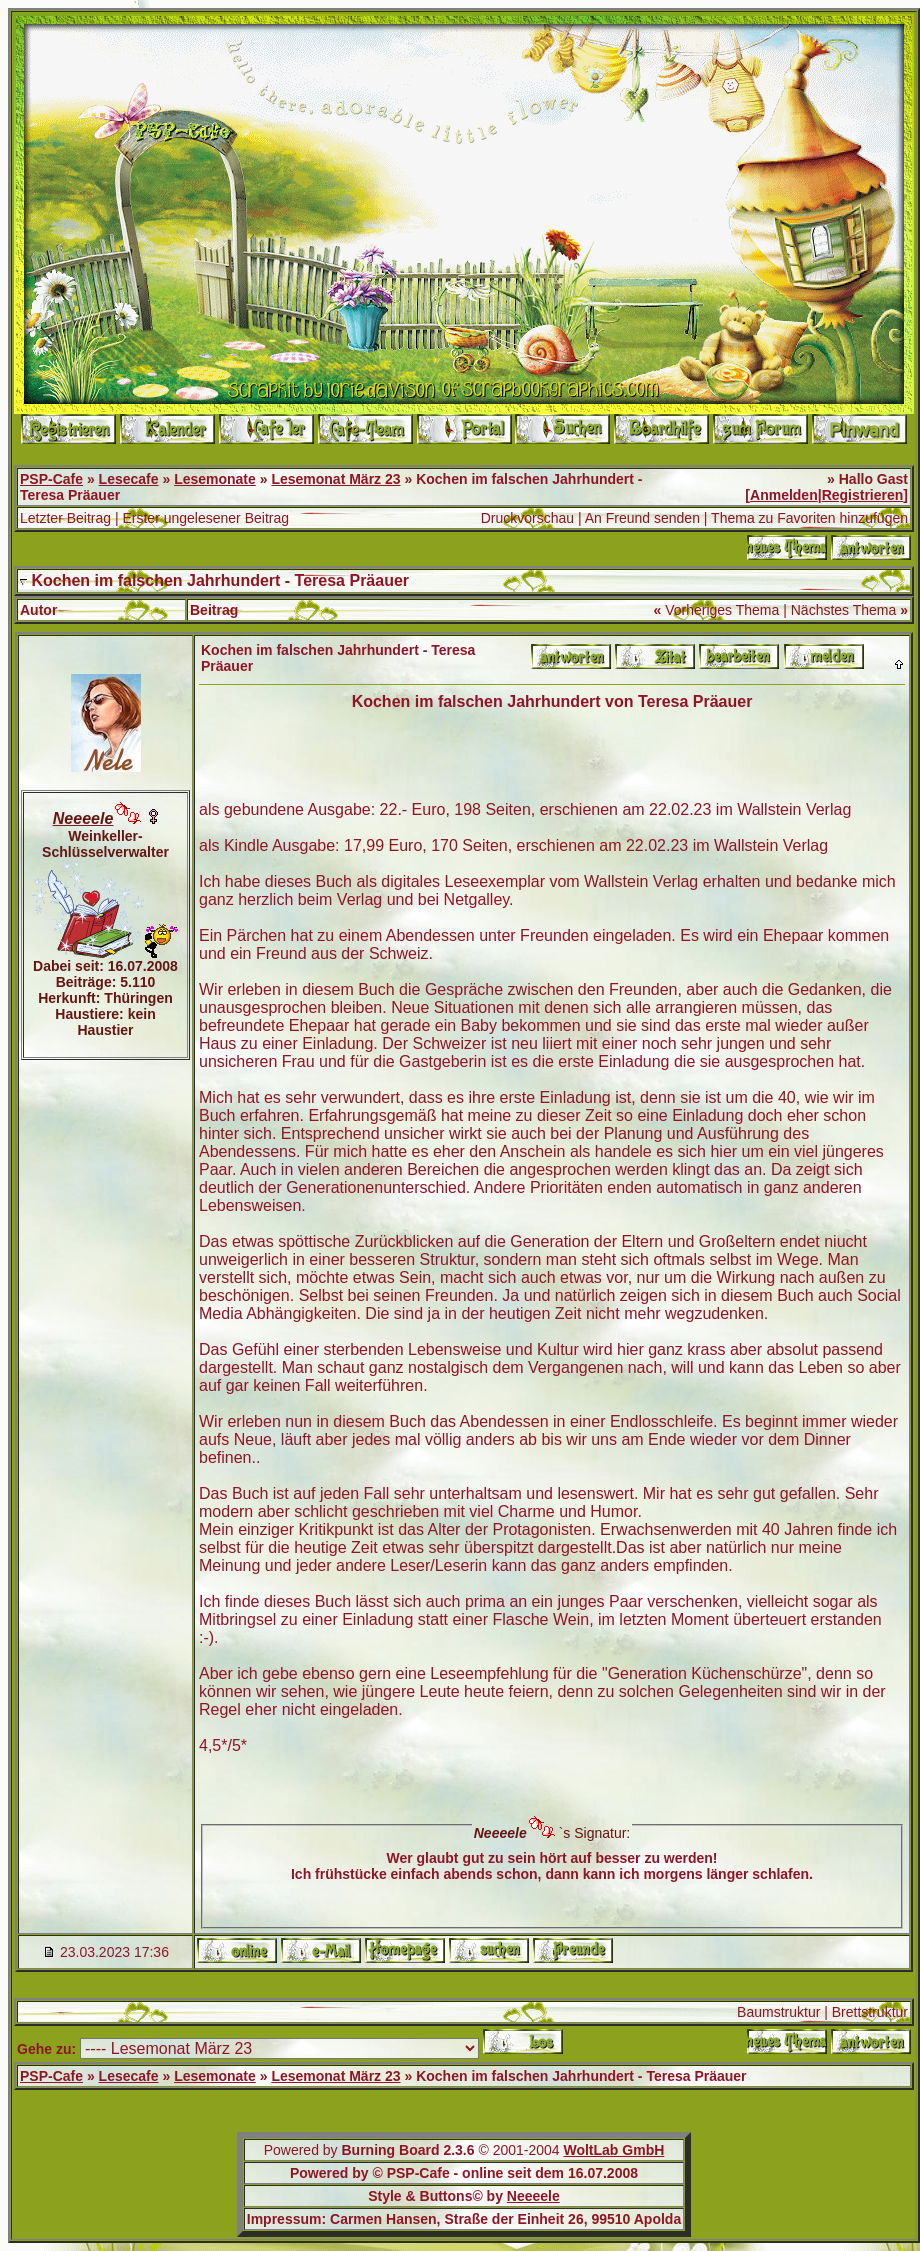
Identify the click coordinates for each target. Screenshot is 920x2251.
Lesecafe (129, 479)
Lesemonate (215, 479)
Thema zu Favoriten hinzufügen (809, 518)
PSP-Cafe (51, 479)
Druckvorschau (527, 518)
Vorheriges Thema (722, 610)
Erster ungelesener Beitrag (205, 518)
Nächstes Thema (844, 610)
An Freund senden (642, 518)
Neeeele (533, 2196)
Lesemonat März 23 (335, 479)
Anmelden (784, 495)
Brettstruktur (870, 2012)
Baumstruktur (778, 2012)
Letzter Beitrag (65, 518)
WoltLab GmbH (613, 2150)
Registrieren (863, 495)
